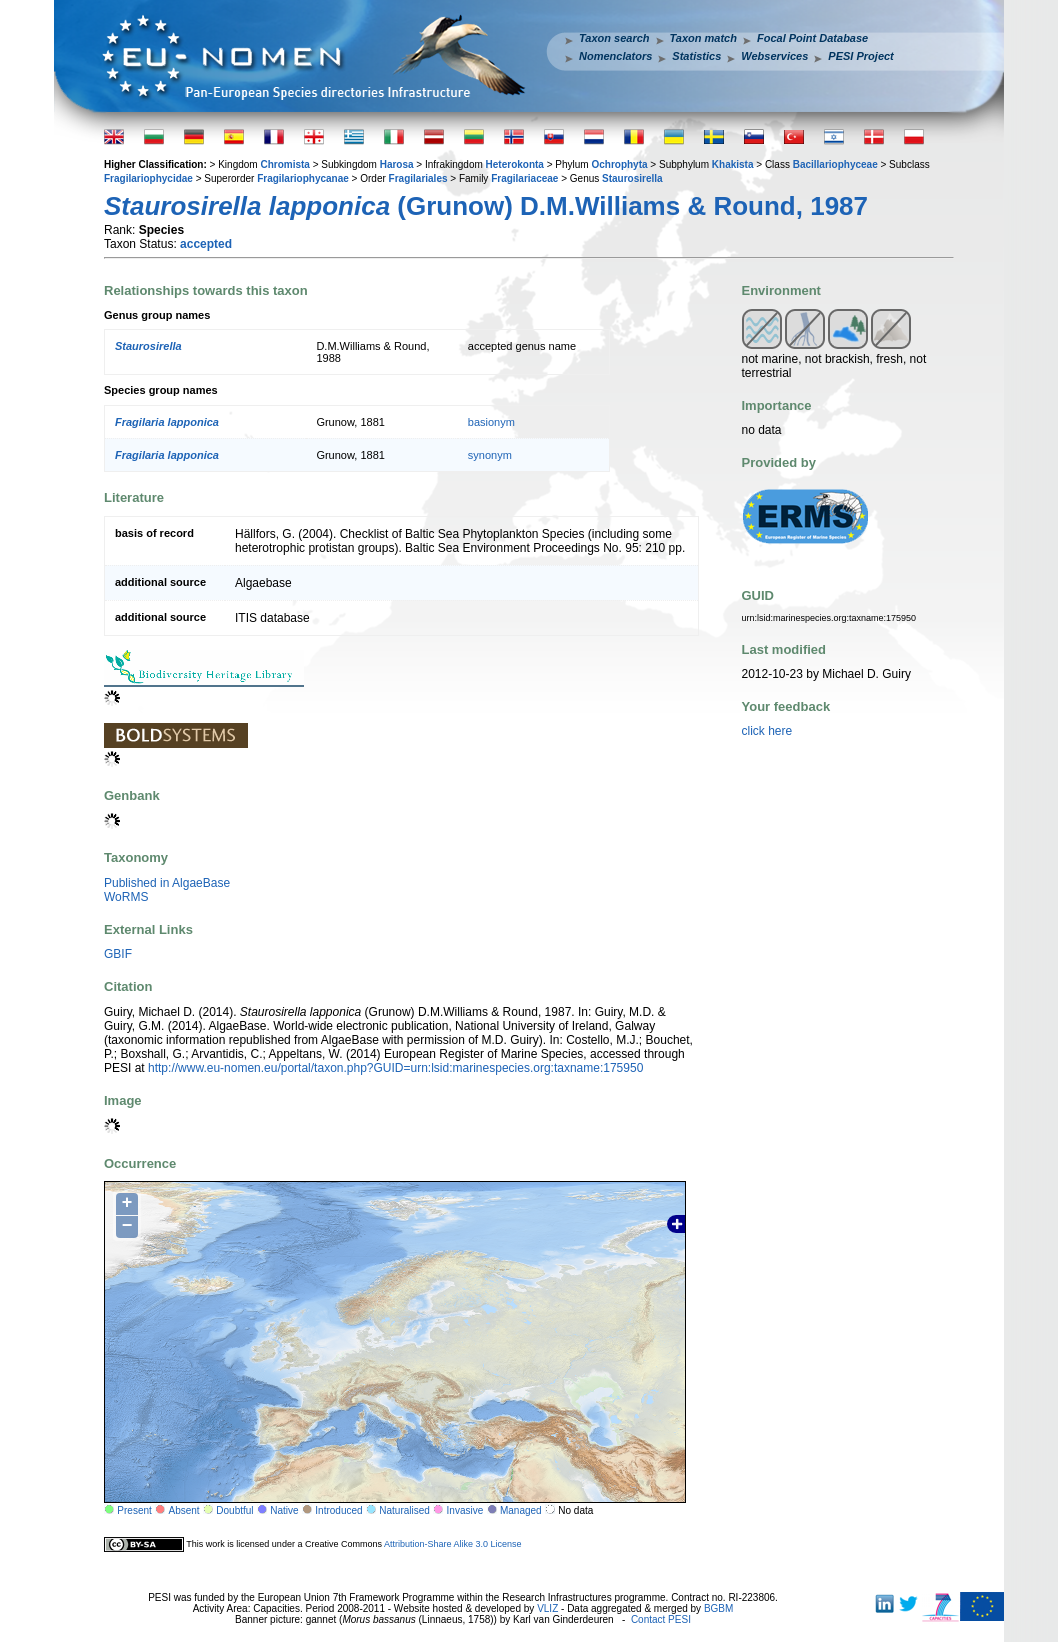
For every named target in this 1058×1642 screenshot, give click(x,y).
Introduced (338, 1510)
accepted (206, 244)
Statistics (696, 56)
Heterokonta (515, 164)
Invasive (465, 1510)
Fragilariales (418, 178)
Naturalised (404, 1510)
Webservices (774, 56)
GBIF (118, 954)
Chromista (284, 164)
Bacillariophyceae (835, 164)
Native (284, 1510)
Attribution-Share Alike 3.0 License (453, 1544)
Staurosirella (632, 178)
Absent (184, 1510)
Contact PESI (661, 1619)
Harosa (397, 164)
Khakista (733, 164)
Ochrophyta (619, 164)
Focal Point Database (812, 38)
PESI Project (860, 56)
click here (767, 731)
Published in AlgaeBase (167, 883)
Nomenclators (615, 56)
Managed (521, 1510)
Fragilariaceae (524, 178)
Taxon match (703, 38)
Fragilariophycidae (148, 178)
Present (134, 1510)
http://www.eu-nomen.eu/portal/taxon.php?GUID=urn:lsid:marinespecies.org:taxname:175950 (395, 1068)
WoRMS (126, 897)
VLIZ (547, 1608)
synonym (490, 455)
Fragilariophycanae (303, 178)
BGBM (718, 1608)
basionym (491, 422)
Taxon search (614, 38)
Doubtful (234, 1510)
